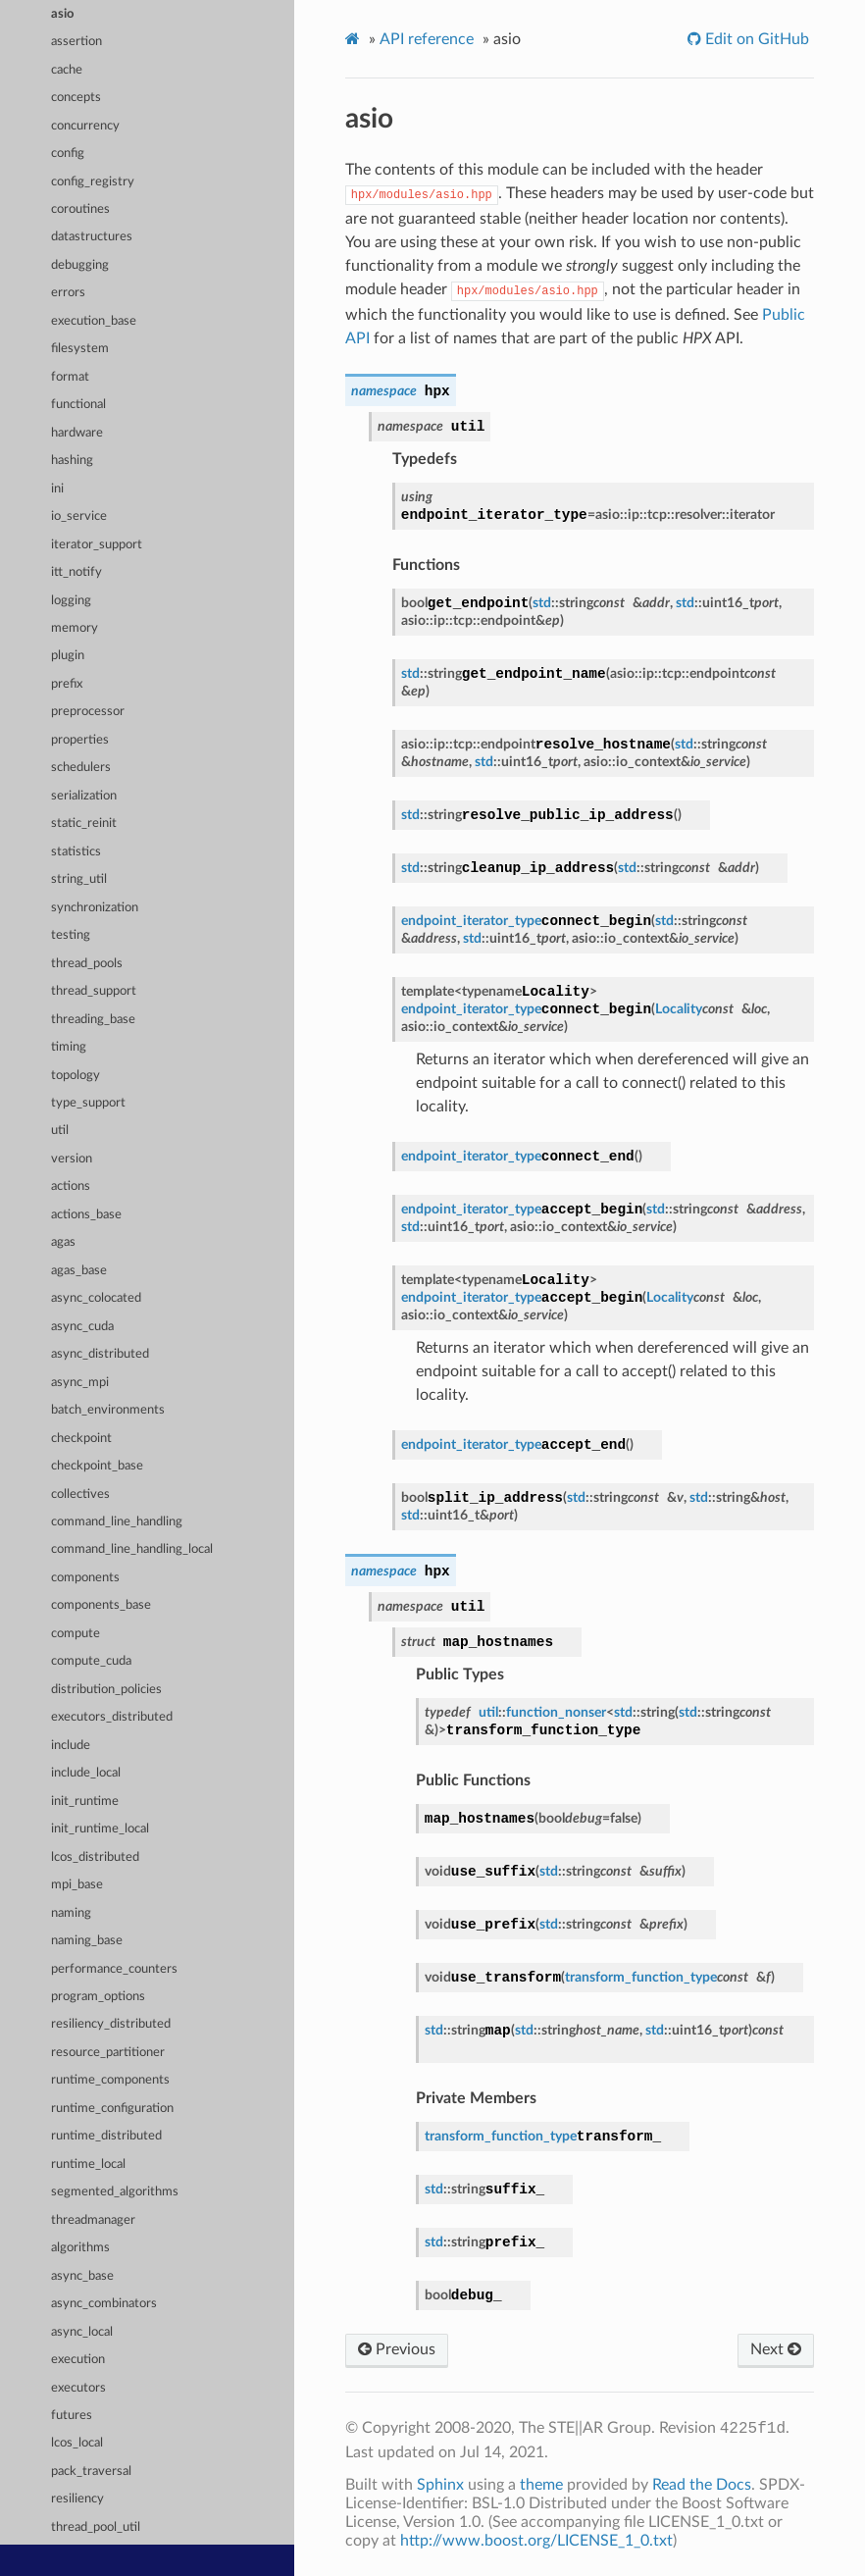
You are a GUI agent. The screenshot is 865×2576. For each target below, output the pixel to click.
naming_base (87, 1940)
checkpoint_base (97, 1466)
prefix (66, 684)
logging (71, 600)
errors (68, 292)
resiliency (77, 2499)
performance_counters (114, 1969)
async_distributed (100, 1354)
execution (78, 2359)
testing (70, 935)
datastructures (91, 237)
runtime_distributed (106, 2136)
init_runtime (85, 1801)
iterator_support (96, 545)
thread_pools (87, 963)
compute (75, 1633)
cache (66, 70)
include (70, 1745)
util (60, 1130)
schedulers (81, 767)
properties (80, 740)
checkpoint (81, 1438)
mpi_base (77, 1885)
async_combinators (104, 2303)
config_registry (92, 182)
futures (71, 2415)
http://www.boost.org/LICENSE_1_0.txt (536, 2541)
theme (541, 2485)
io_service (79, 516)
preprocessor (88, 711)
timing (68, 1047)
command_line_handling (116, 1522)
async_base (82, 2276)
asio (62, 14)
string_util (79, 879)
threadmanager (93, 2220)
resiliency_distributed (111, 2024)
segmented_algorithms (114, 2192)
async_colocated (96, 1298)
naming (71, 1913)
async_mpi (80, 1382)
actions (70, 1186)
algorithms (80, 2247)
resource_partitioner (108, 2052)
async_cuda (82, 1326)
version (71, 1159)
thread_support (93, 991)
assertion (76, 41)
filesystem (80, 348)
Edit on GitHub (755, 39)
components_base (101, 1605)
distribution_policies (106, 1689)
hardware (77, 433)
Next (775, 2349)
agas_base (79, 1270)
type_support (88, 1103)
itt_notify (76, 572)
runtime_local (88, 2164)
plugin (67, 655)
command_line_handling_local (132, 1549)
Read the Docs (701, 2485)
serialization (84, 796)
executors (78, 2388)
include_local (86, 1773)
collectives (80, 1494)
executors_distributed (112, 1717)
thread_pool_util (95, 2527)
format (70, 377)
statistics (76, 852)
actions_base (86, 1215)
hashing (72, 460)
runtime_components (110, 2080)
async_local (82, 2332)
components (85, 1577)
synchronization (94, 908)
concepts (76, 97)
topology (75, 1075)
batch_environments (108, 1410)
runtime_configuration (112, 2108)
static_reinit (84, 823)
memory (74, 628)
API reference (427, 39)
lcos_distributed (95, 1857)
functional (78, 404)
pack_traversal (91, 2471)
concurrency (85, 126)
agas (63, 1242)
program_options (98, 1996)
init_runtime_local (100, 1829)
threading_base (93, 1019)
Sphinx (440, 2485)
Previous (396, 2349)
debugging (80, 265)
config (67, 153)
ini (57, 489)
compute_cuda (91, 1661)
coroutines (80, 209)
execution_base (93, 321)
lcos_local (77, 2443)
